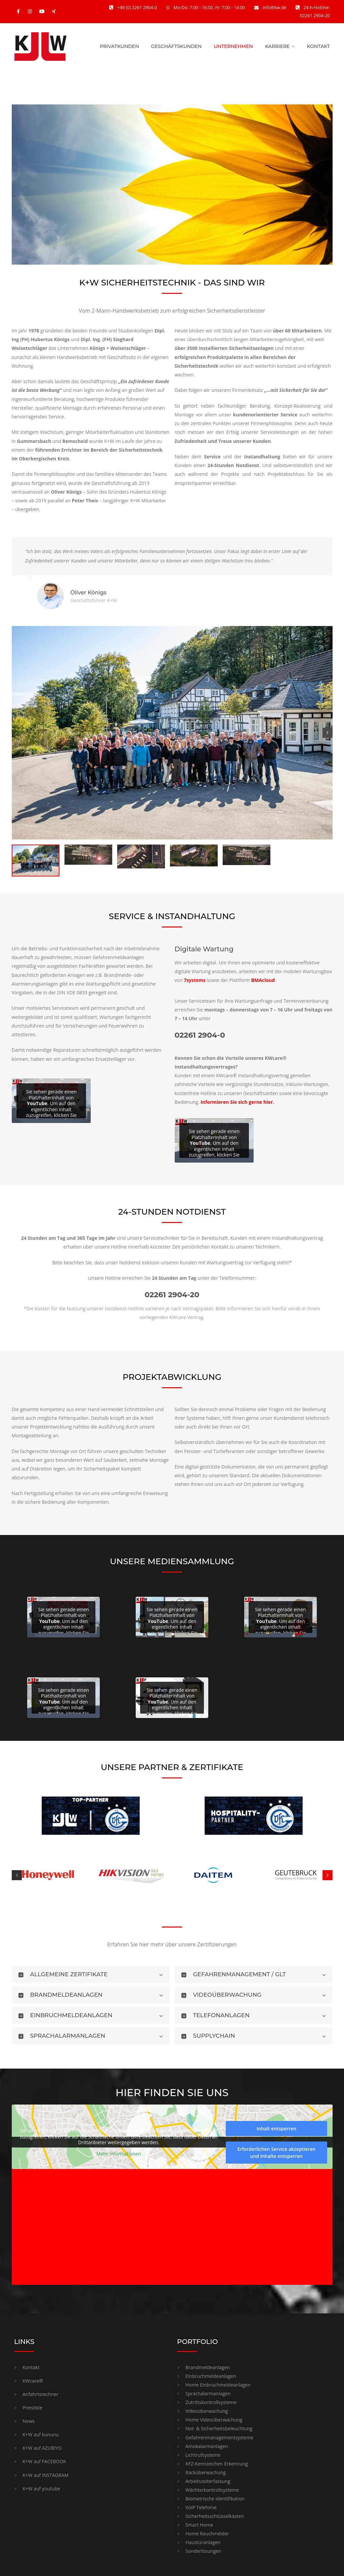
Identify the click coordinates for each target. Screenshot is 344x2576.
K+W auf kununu (41, 2434)
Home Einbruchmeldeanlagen (218, 2385)
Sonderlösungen (203, 2551)
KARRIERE (277, 46)
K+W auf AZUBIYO (42, 2448)
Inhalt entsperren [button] (276, 2128)
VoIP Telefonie (201, 2507)
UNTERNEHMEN (233, 46)
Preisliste (32, 2407)
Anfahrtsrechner (40, 2394)
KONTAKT (318, 46)
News (29, 2421)
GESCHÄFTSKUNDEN (176, 46)
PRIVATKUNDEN (119, 46)
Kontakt (31, 2367)
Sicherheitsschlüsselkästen (214, 2516)
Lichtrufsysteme (202, 2455)
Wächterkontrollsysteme (212, 2490)
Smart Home (199, 2525)
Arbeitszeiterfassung (207, 2481)
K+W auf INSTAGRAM (46, 2475)
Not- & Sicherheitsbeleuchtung (218, 2428)
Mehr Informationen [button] (118, 2154)
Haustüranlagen (202, 2542)
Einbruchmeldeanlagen (210, 2376)
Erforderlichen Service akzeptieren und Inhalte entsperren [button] (276, 2152)
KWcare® (33, 2381)
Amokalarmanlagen (206, 2446)
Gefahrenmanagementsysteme (219, 2437)
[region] (172, 184)
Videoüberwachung (206, 2411)
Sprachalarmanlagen (208, 2393)
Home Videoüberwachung (213, 2419)
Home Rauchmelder (207, 2533)
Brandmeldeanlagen (207, 2367)
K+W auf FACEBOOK (44, 2461)
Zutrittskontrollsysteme (210, 2402)
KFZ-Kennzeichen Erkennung (216, 2463)
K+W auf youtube (41, 2488)
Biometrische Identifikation (215, 2498)
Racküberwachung (205, 2472)
